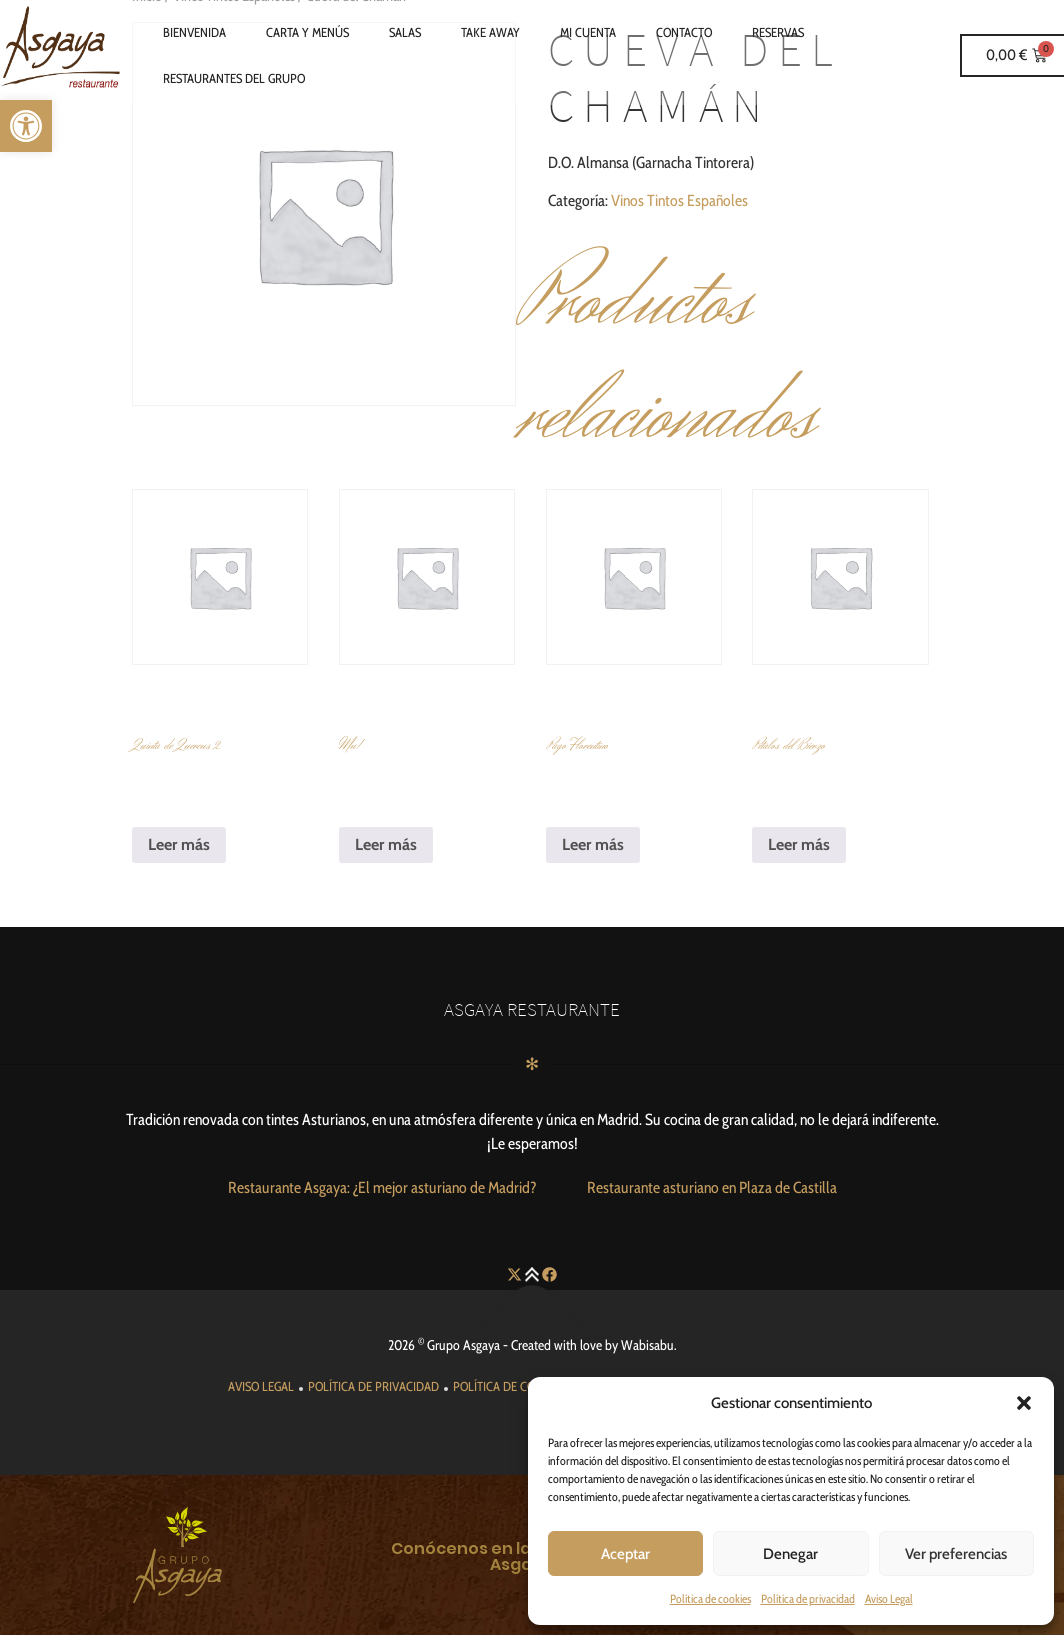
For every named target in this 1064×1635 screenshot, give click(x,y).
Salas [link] (405, 32)
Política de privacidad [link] (808, 1598)
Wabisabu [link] (647, 1345)
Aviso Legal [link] (889, 1598)
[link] (26, 126)
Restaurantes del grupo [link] (234, 78)
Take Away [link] (490, 32)
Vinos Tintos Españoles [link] (679, 200)
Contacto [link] (684, 32)
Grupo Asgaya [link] (463, 1345)
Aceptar (625, 1554)
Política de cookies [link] (710, 1598)
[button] (1024, 1403)
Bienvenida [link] (194, 32)
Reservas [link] (778, 32)
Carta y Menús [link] (307, 32)
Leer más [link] (179, 844)
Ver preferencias (956, 1554)
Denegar (790, 1554)
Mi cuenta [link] (588, 32)
